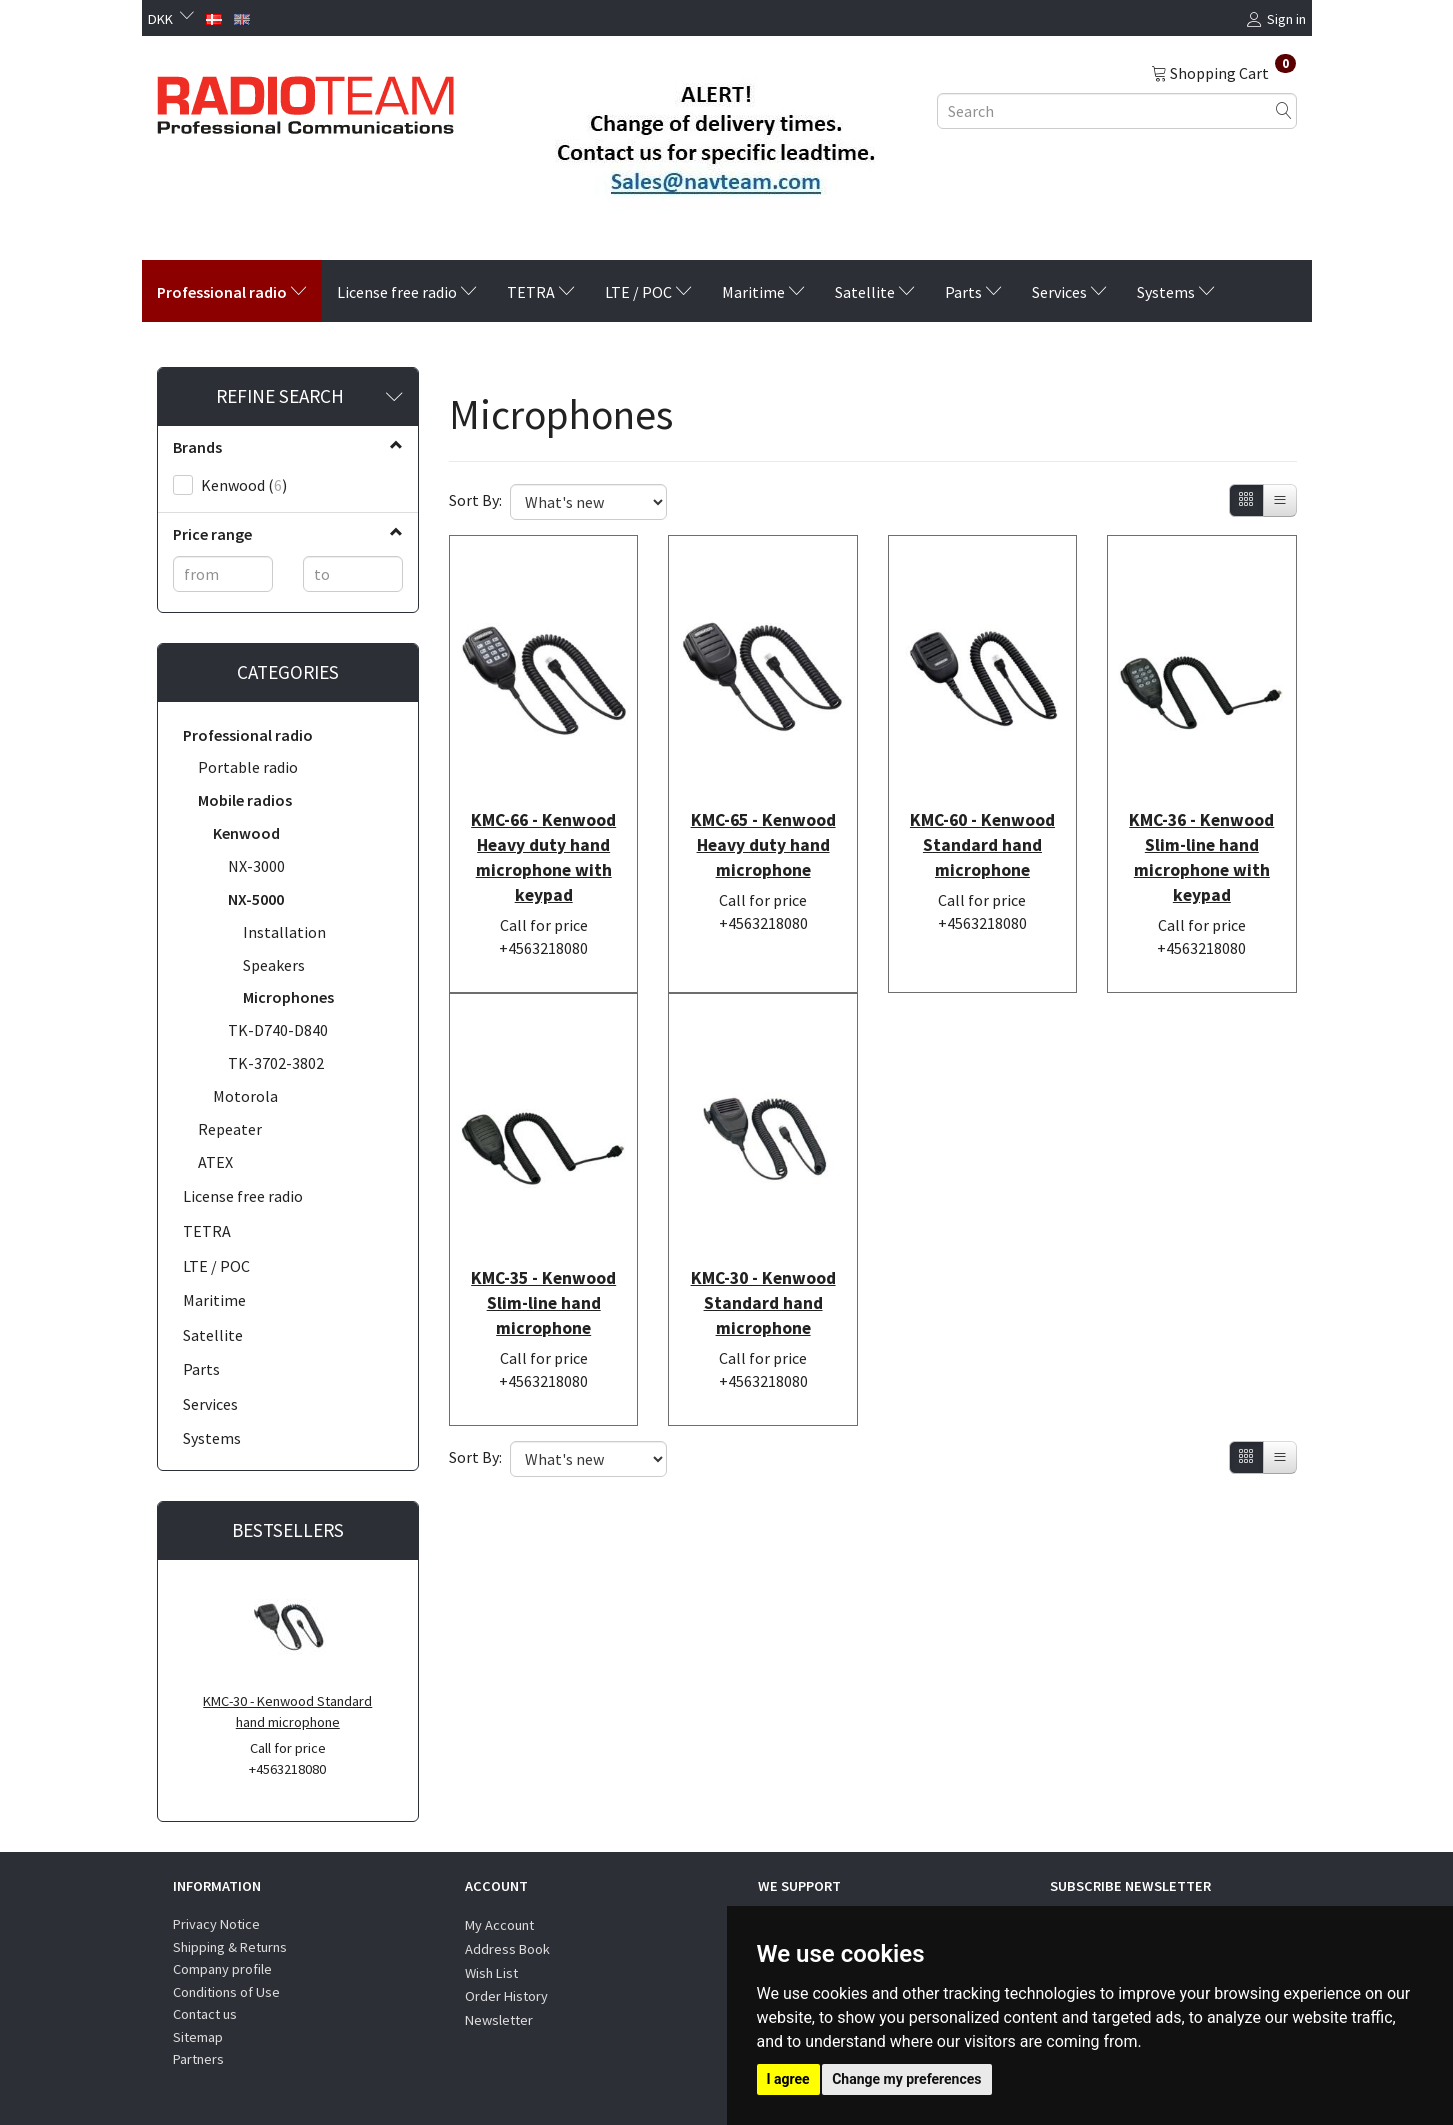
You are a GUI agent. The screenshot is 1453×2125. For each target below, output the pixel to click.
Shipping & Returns (230, 1947)
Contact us (205, 2014)
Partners (198, 2059)
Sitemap (198, 2037)
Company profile (222, 1969)
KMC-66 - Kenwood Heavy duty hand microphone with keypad (543, 826)
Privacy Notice (216, 1924)
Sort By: (475, 500)
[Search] (1284, 110)
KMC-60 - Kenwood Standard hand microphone (982, 814)
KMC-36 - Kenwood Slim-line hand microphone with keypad (1201, 826)
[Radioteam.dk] (305, 100)
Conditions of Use (226, 1992)
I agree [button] (788, 2079)
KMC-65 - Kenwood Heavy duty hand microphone (763, 814)
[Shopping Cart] (1223, 72)
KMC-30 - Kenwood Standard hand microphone (287, 1711)
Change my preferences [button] (906, 2079)
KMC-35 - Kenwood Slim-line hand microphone (543, 1242)
